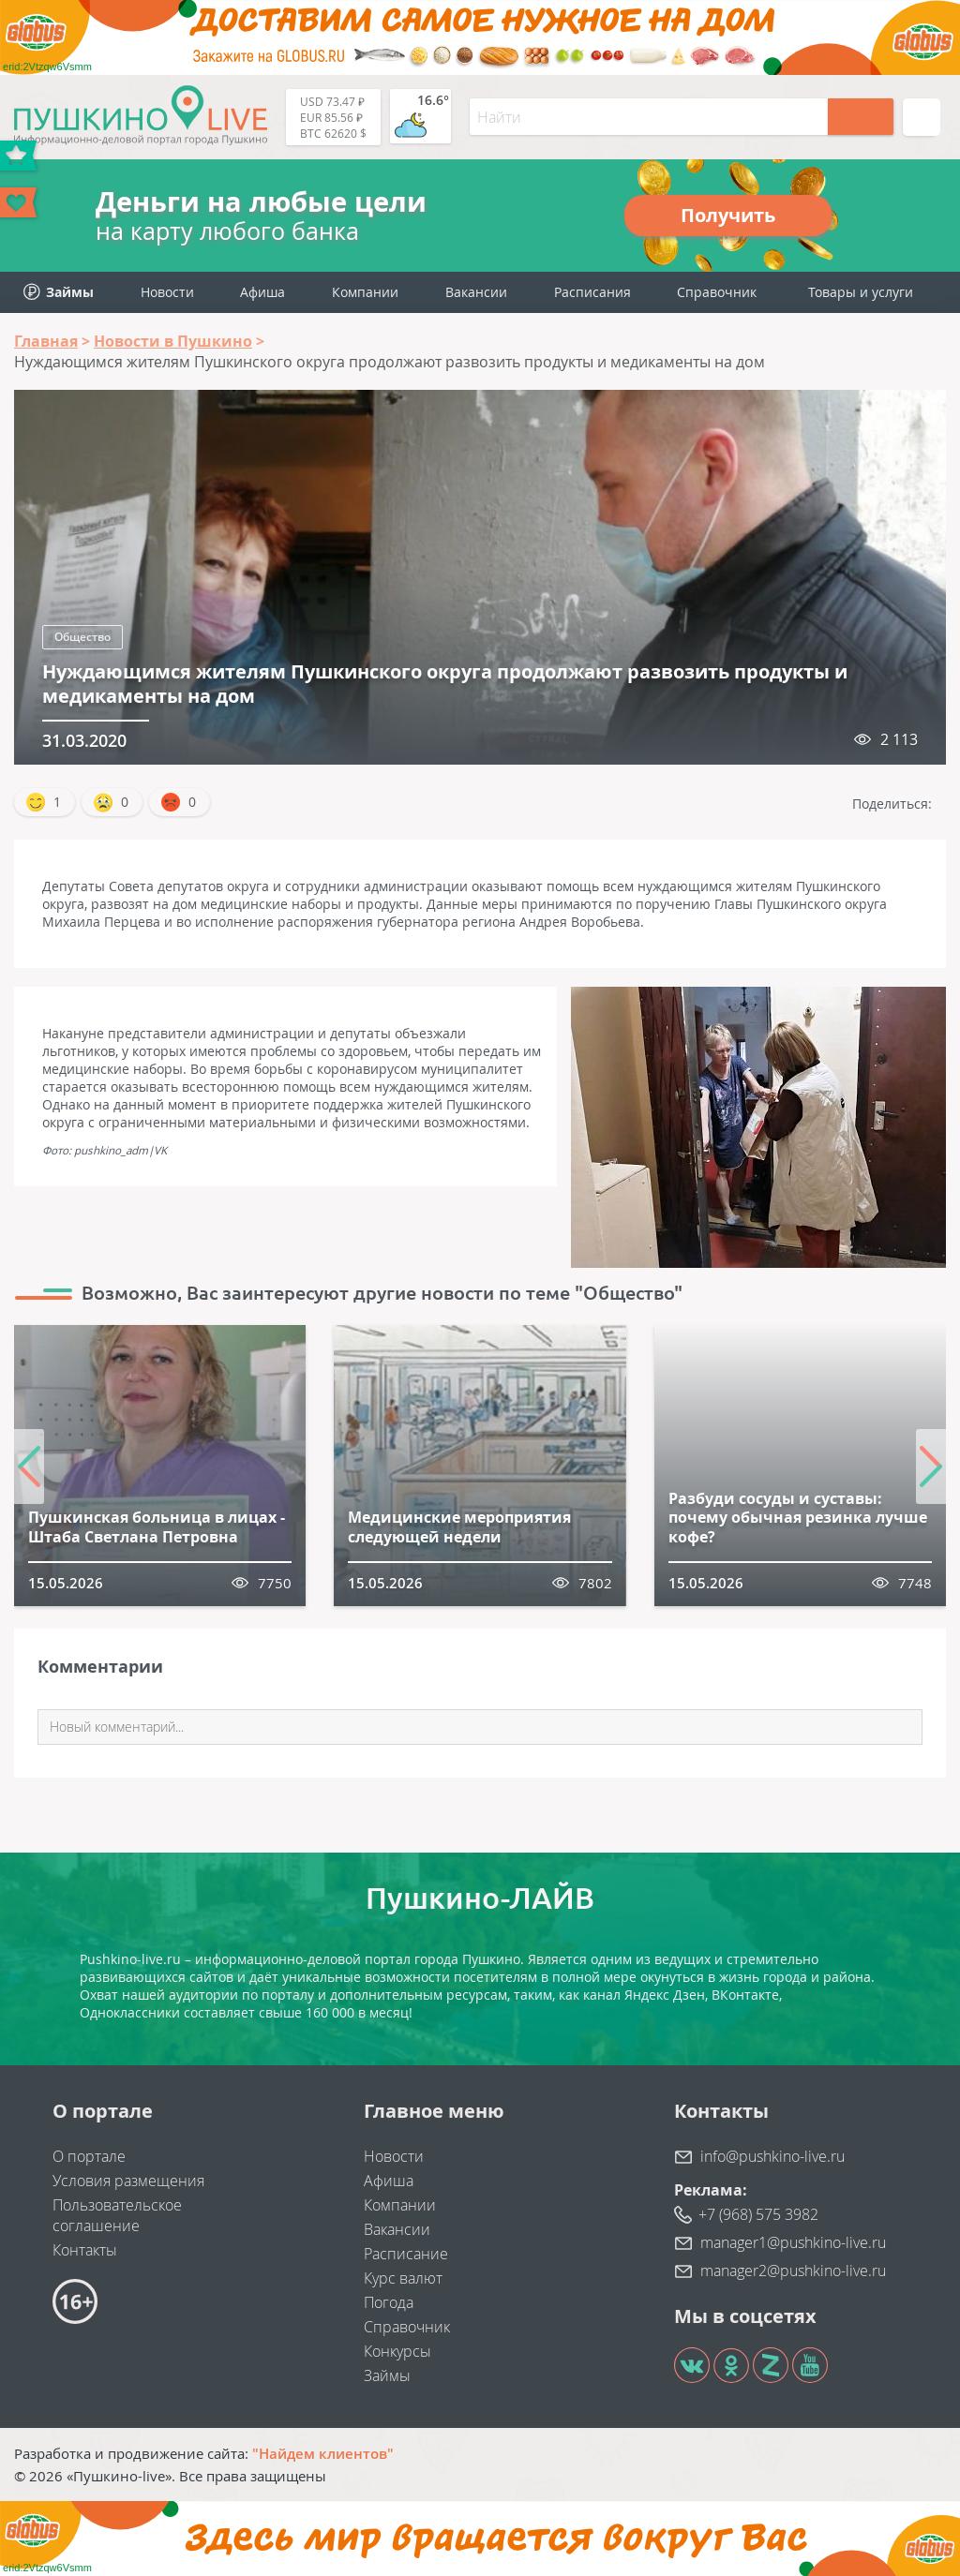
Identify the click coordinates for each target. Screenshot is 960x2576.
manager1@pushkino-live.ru (793, 2242)
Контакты (84, 2250)
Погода (388, 2302)
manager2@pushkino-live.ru (793, 2270)
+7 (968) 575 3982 (758, 2214)
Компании (365, 292)
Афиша (262, 292)
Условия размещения (128, 2180)
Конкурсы (397, 2351)
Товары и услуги (860, 292)
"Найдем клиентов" (323, 2453)
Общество (82, 637)
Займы (387, 2375)
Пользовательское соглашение (117, 2215)
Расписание (406, 2253)
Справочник (717, 292)
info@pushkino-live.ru (772, 2156)
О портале (89, 2156)
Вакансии (476, 292)
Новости (167, 292)
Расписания (592, 292)
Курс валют (403, 2278)
